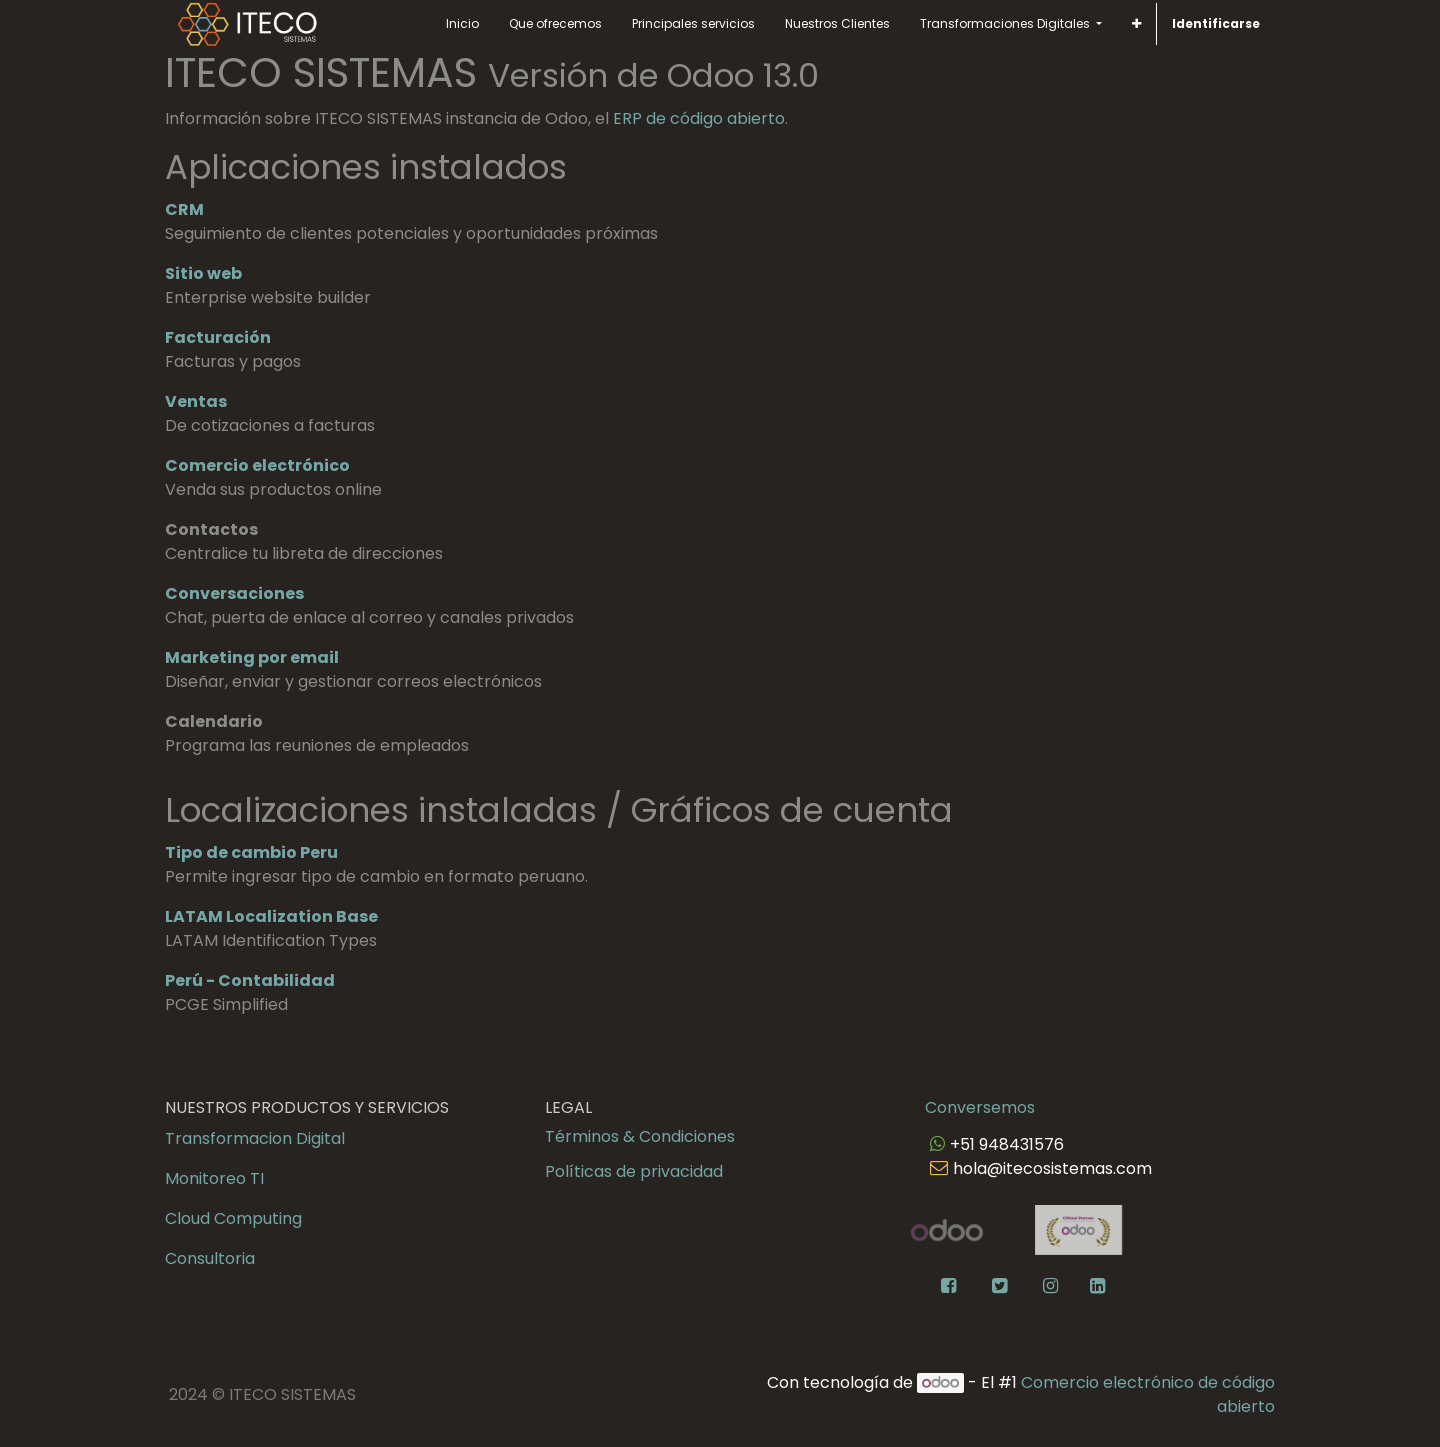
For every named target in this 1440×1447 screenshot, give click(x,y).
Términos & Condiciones (640, 1136)
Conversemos (980, 1107)
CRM (184, 209)
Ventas (196, 401)
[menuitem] (462, 24)
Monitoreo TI (214, 1178)
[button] (1136, 24)
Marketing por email (252, 657)
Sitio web (203, 273)
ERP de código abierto (699, 118)
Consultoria (210, 1258)
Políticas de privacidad (634, 1171)
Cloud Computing (233, 1218)
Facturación (218, 337)
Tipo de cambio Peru (251, 852)
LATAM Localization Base (271, 916)
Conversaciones (234, 593)
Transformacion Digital (255, 1138)
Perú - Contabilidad (250, 980)
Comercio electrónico (257, 465)
